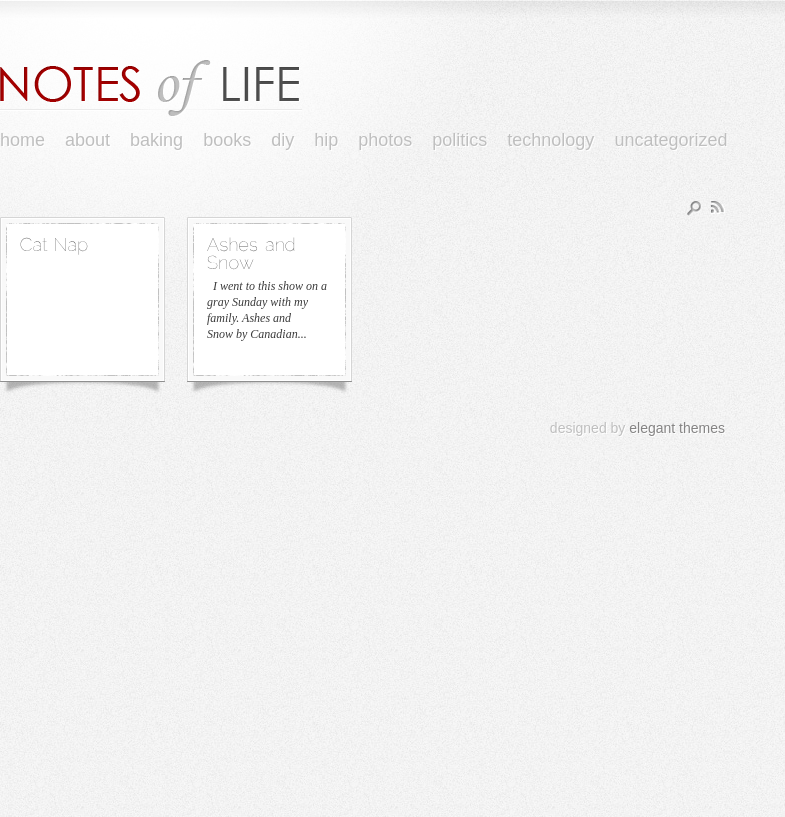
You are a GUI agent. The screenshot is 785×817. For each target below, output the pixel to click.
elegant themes (677, 428)
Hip (326, 140)
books (227, 140)
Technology (550, 140)
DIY (282, 140)
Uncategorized (670, 140)
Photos (385, 140)
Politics (459, 140)
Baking (156, 140)
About (87, 140)
